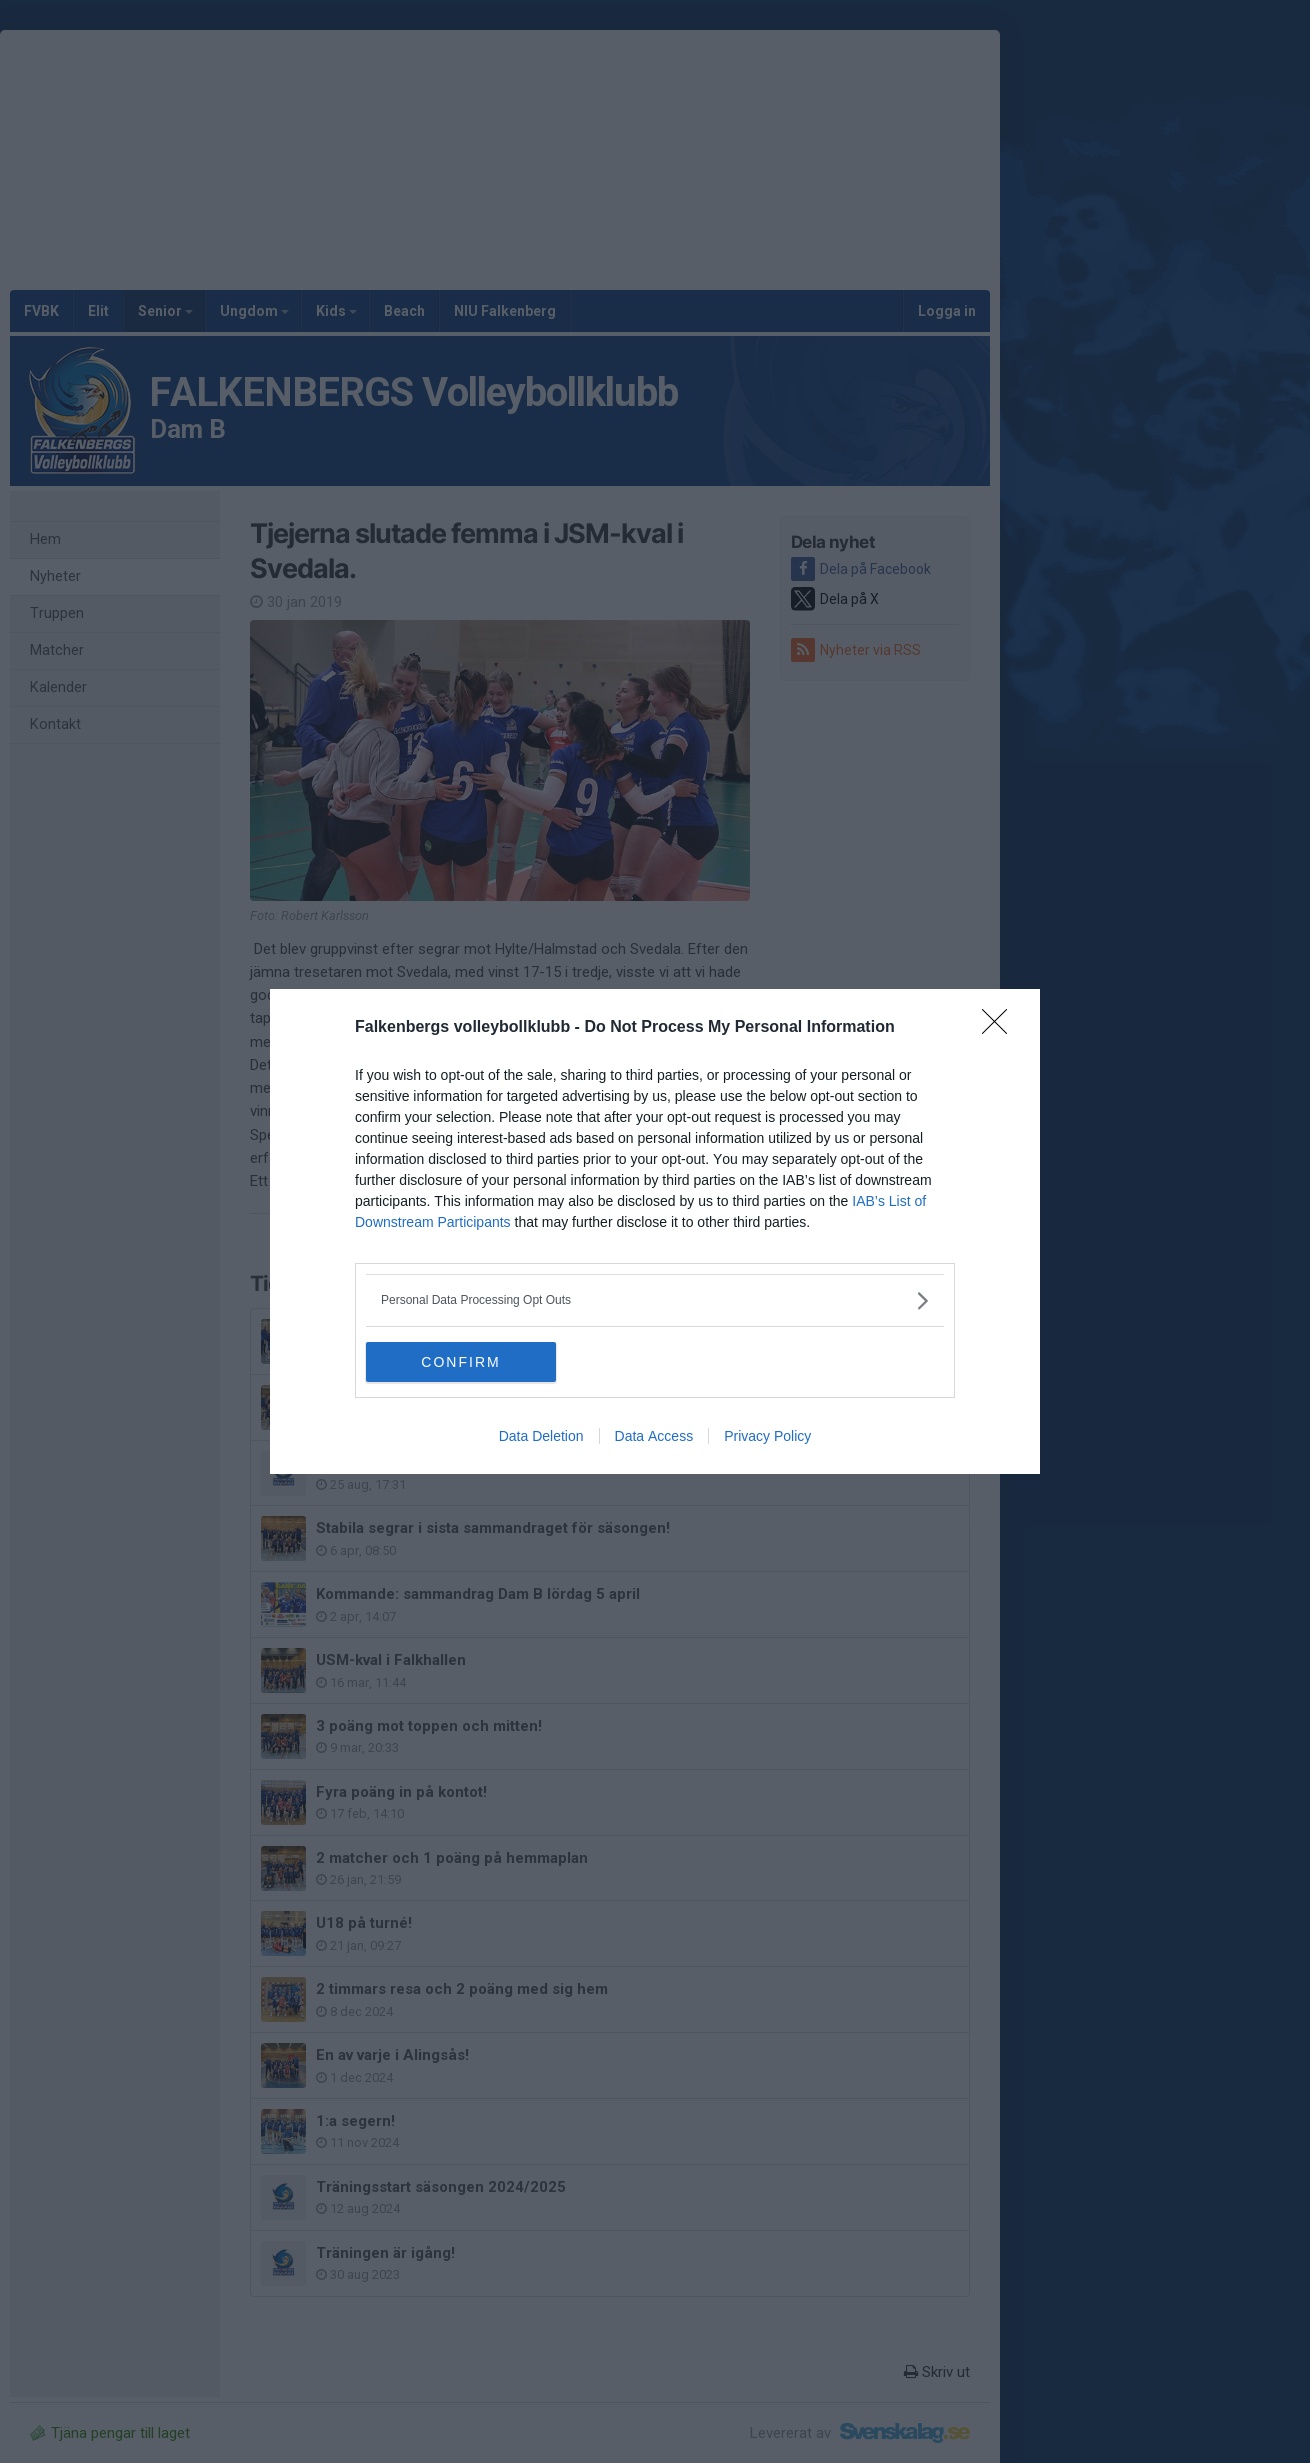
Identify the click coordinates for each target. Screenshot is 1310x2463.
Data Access (654, 1436)
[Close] (1001, 1028)
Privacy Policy (767, 1436)
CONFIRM (460, 1362)
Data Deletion (541, 1436)
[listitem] (655, 1300)
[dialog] (655, 1231)
